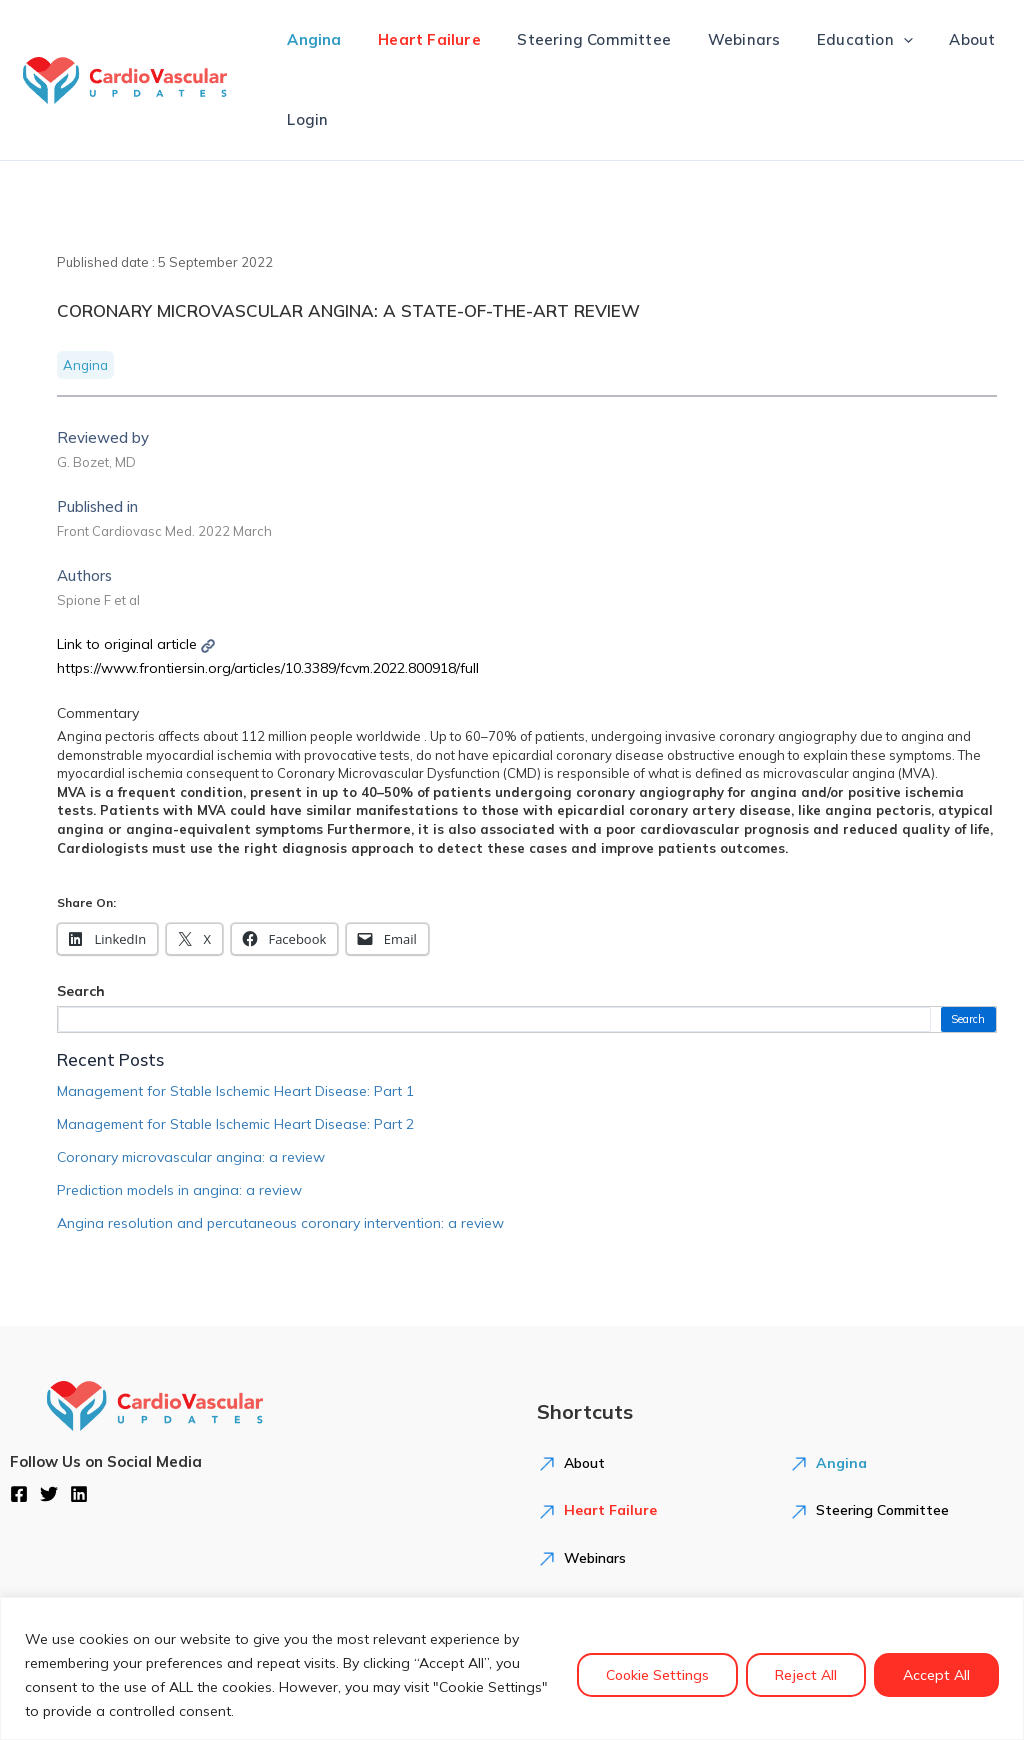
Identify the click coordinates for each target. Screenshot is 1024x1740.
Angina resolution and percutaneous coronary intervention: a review (280, 1223)
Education (835, 40)
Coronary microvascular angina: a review (191, 1157)
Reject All (806, 1675)
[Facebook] (19, 1494)
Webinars (720, 39)
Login (304, 119)
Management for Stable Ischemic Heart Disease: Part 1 (235, 1091)
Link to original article (136, 644)
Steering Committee (578, 39)
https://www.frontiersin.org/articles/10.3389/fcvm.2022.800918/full (268, 668)
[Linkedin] (79, 1494)
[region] (512, 1668)
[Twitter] (49, 1494)
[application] (873, 40)
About (936, 39)
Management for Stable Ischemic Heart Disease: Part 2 (235, 1124)
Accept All (936, 1675)
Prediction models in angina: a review (179, 1190)
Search (81, 991)
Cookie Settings (657, 1675)
